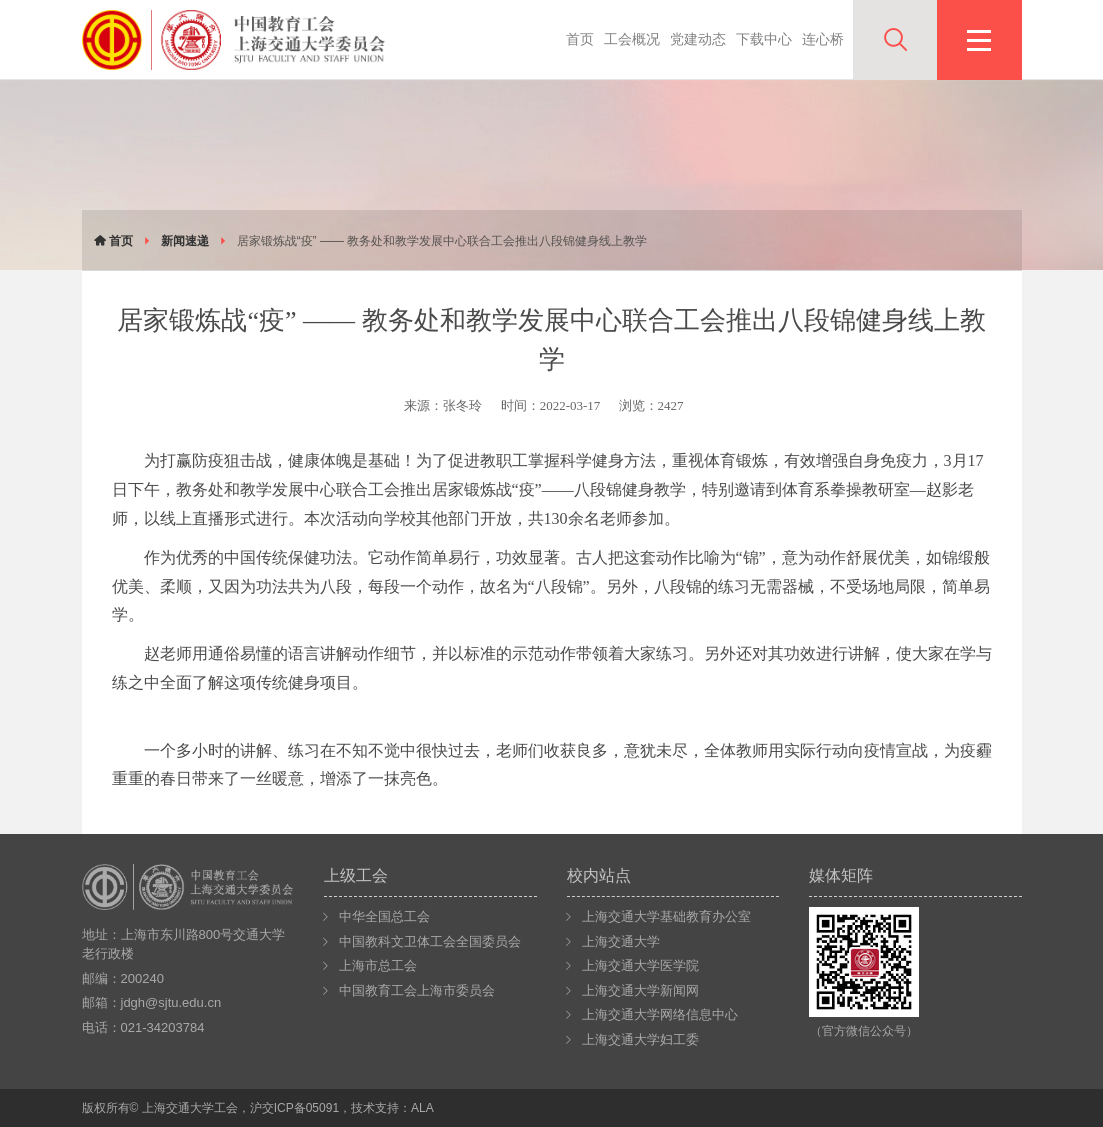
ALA (422, 1108)
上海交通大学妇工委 (640, 1039)
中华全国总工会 (384, 916)
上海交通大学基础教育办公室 (666, 916)
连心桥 (823, 39)
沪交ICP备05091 (294, 1108)
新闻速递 (185, 241)
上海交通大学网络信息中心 (660, 1014)
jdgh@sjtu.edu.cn (171, 1002)
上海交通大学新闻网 (640, 990)
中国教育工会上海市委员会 (417, 990)
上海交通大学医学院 (640, 965)
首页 (580, 39)
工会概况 (632, 39)
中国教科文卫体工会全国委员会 (430, 941)
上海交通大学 (621, 941)
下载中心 (764, 39)
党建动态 (698, 39)
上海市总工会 (378, 965)
